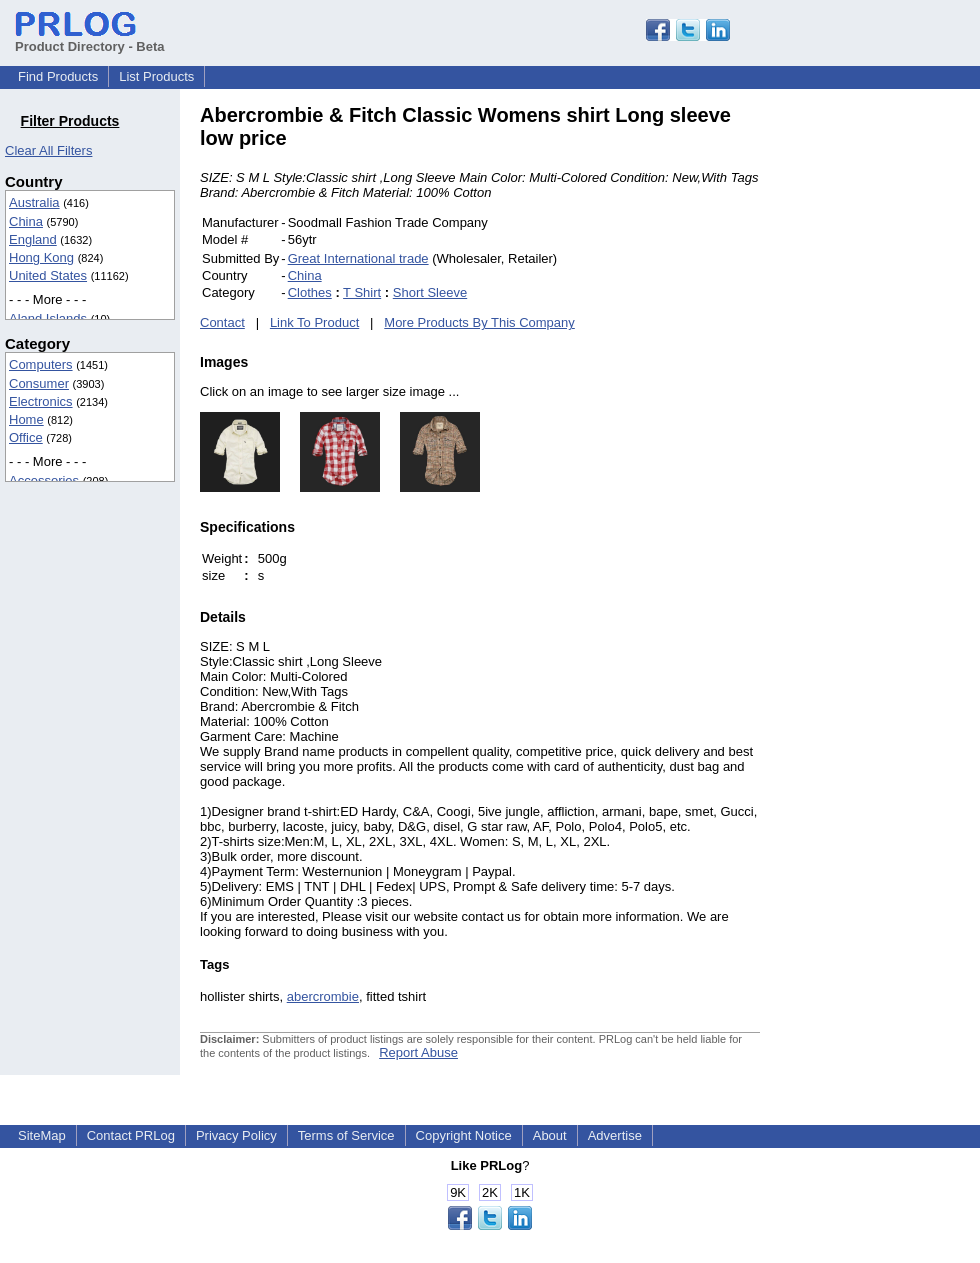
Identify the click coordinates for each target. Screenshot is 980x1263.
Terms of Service (346, 1135)
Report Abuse (418, 1052)
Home (26, 419)
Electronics (41, 401)
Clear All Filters (48, 150)
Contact (222, 322)
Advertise (615, 1135)
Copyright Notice (464, 1135)
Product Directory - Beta (90, 39)
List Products (156, 76)
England (33, 239)
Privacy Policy (236, 1135)
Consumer (39, 383)
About (550, 1135)
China (26, 221)
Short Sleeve (430, 292)
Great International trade (358, 258)
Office (26, 437)
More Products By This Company (479, 322)
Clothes (310, 292)
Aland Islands (48, 318)
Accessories (44, 480)
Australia (34, 202)
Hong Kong (41, 257)
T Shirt (362, 292)
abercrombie (323, 996)
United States (48, 275)
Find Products (58, 76)
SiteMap (42, 1135)
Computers (41, 364)
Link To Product (314, 322)
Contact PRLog (131, 1135)
